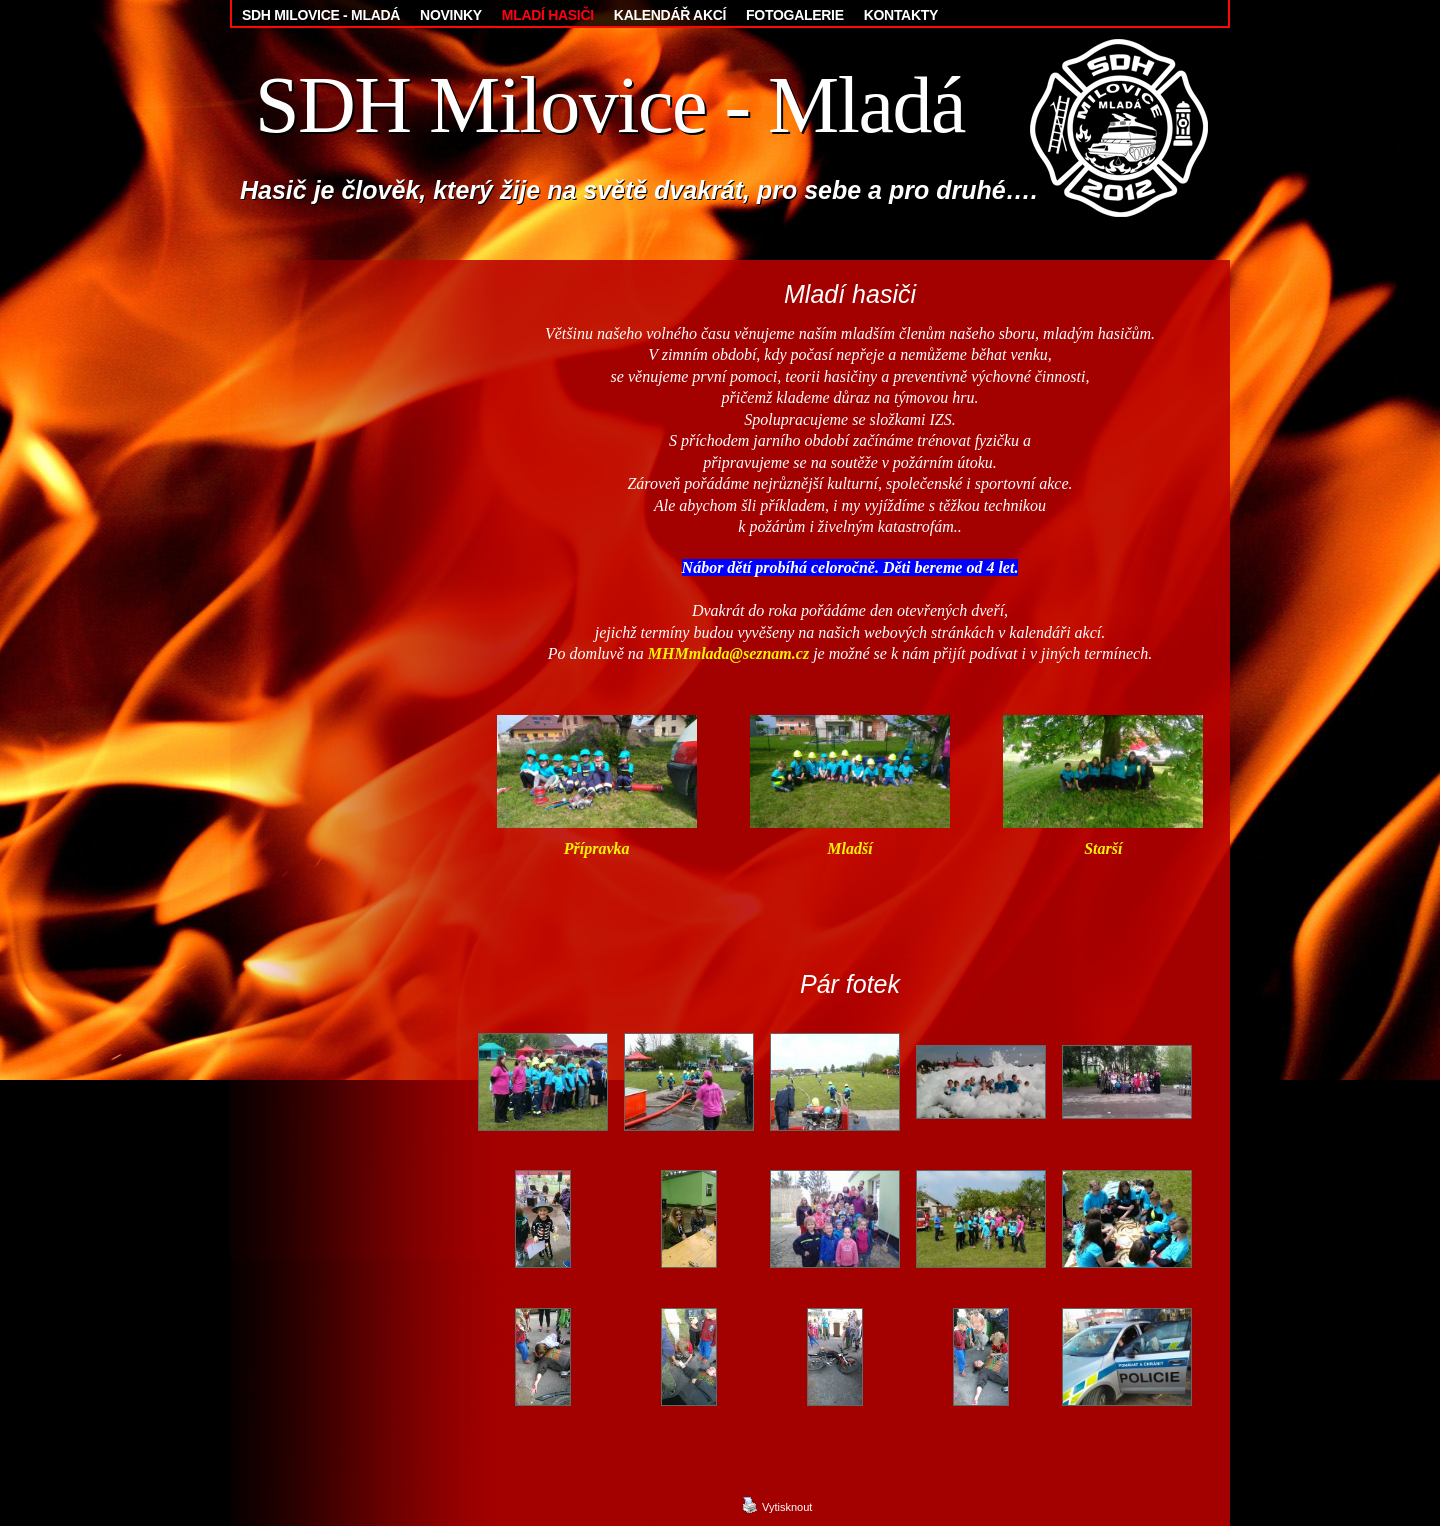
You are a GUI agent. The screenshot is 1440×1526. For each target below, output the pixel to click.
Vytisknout (777, 1505)
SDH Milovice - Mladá (610, 105)
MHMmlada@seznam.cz (728, 653)
